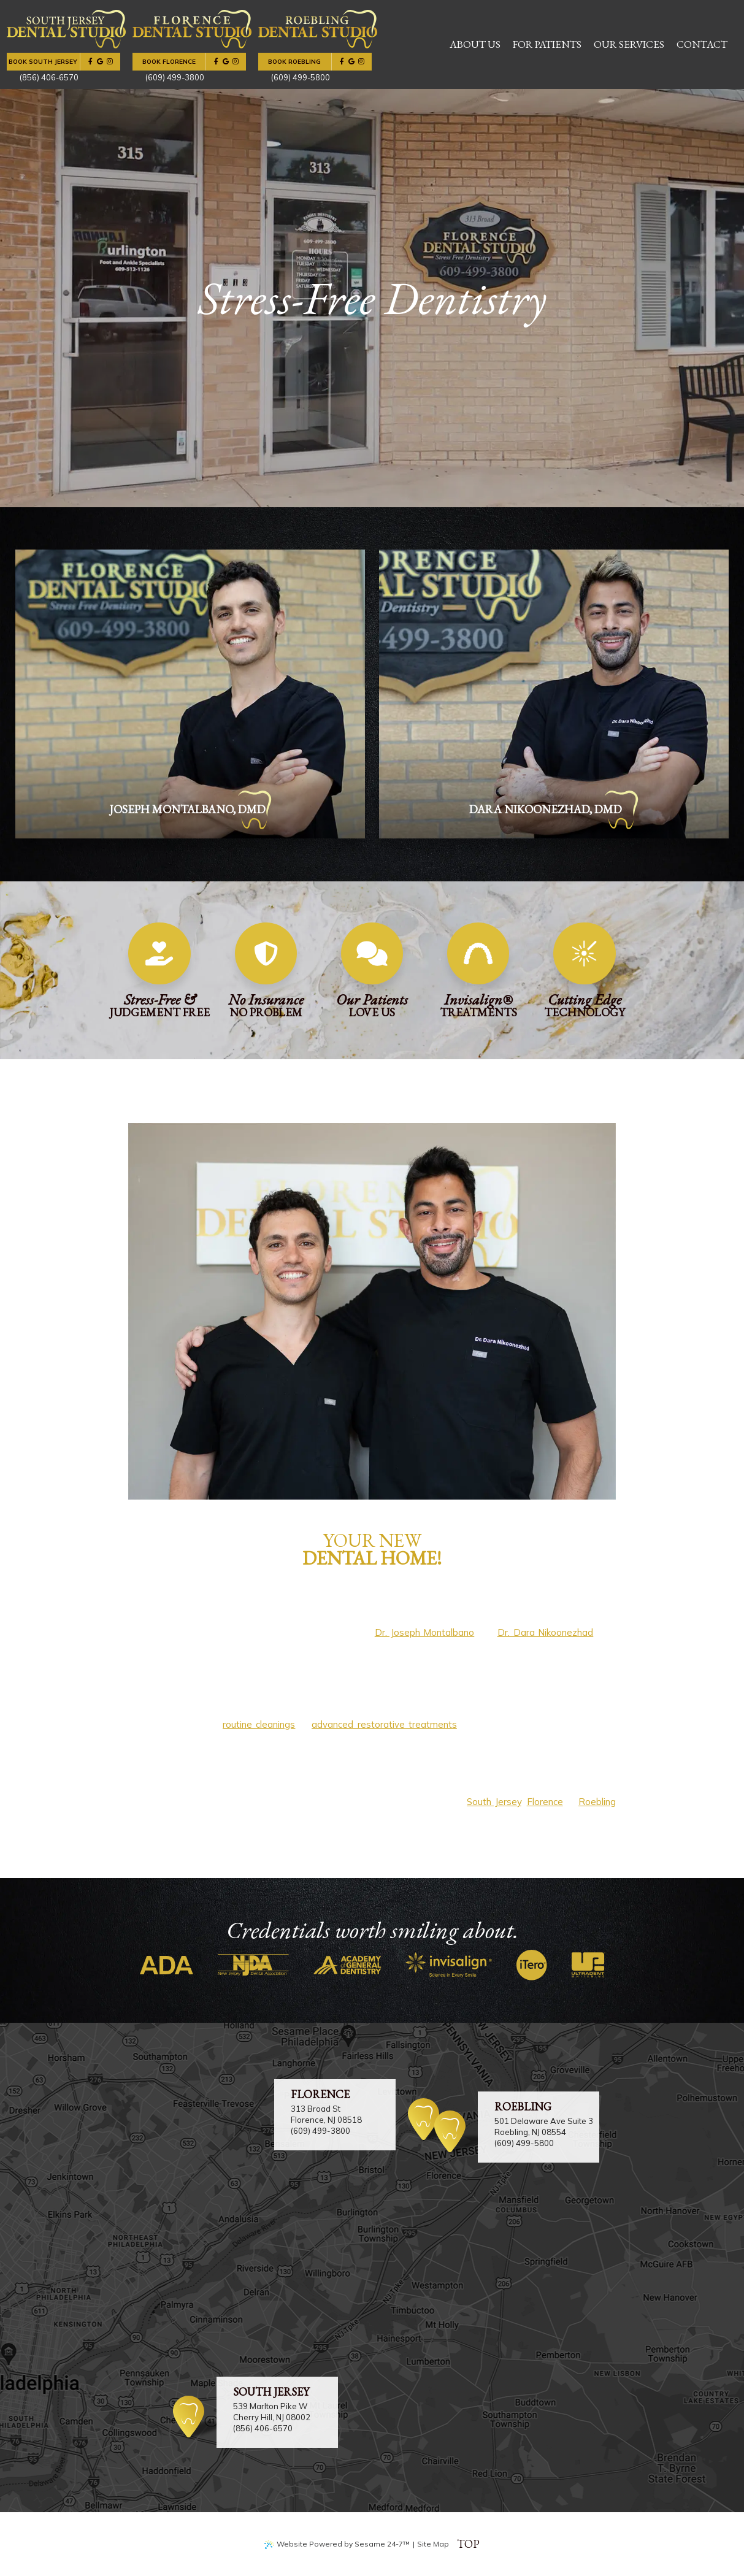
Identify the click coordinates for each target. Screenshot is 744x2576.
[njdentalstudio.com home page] (66, 29)
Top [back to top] (468, 2544)
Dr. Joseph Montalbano (425, 1632)
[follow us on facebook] (90, 62)
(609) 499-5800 (524, 2143)
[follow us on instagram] (110, 62)
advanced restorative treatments (384, 1724)
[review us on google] (100, 62)
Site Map (433, 2543)
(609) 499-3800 (320, 2131)
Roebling (597, 1801)
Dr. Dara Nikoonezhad (545, 1632)
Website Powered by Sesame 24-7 (337, 2544)
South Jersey (494, 1801)
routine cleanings (259, 1724)
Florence (545, 1801)
